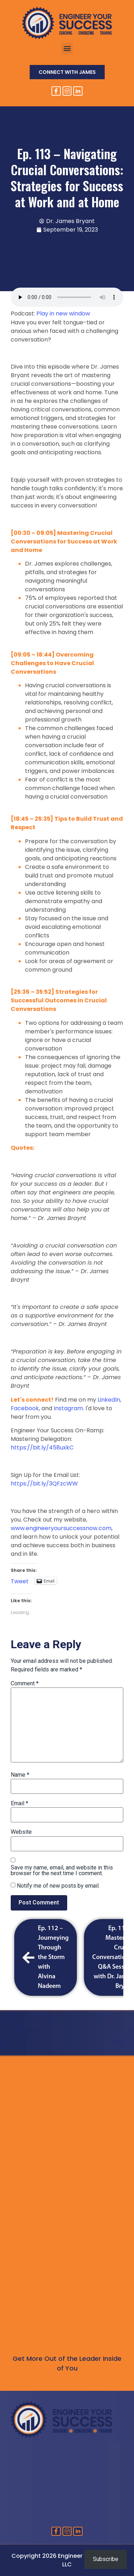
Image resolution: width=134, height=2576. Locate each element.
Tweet (20, 1580)
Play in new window (63, 313)
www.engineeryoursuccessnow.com (61, 1528)
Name (20, 1775)
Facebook (25, 1408)
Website (21, 1832)
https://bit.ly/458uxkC (42, 1447)
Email (19, 1803)
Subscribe (105, 2559)
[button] (67, 48)
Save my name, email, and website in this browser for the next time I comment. (62, 1870)
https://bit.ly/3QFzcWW (44, 1483)
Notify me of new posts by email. (58, 1886)
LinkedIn (109, 1400)
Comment (25, 1683)
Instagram (68, 1408)
